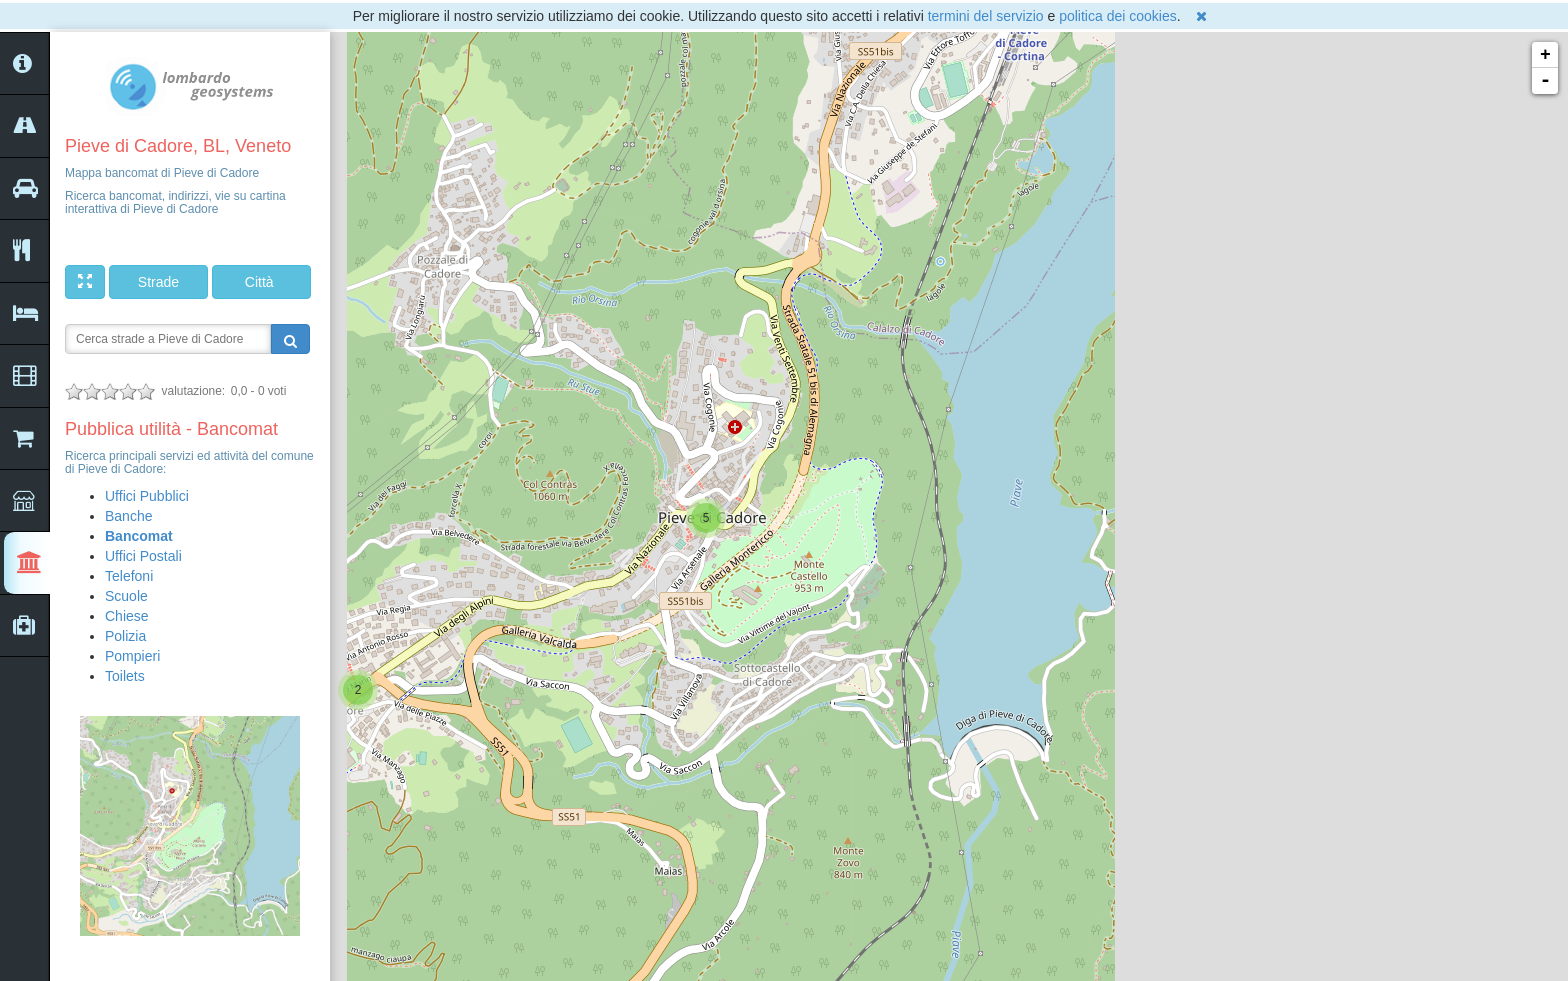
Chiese (127, 616)
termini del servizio (986, 16)
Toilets (125, 676)
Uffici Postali (143, 556)
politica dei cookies (1118, 16)
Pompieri (132, 656)
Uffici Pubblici (147, 496)
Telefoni (129, 576)
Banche (128, 516)
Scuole (126, 596)
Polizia (125, 636)
